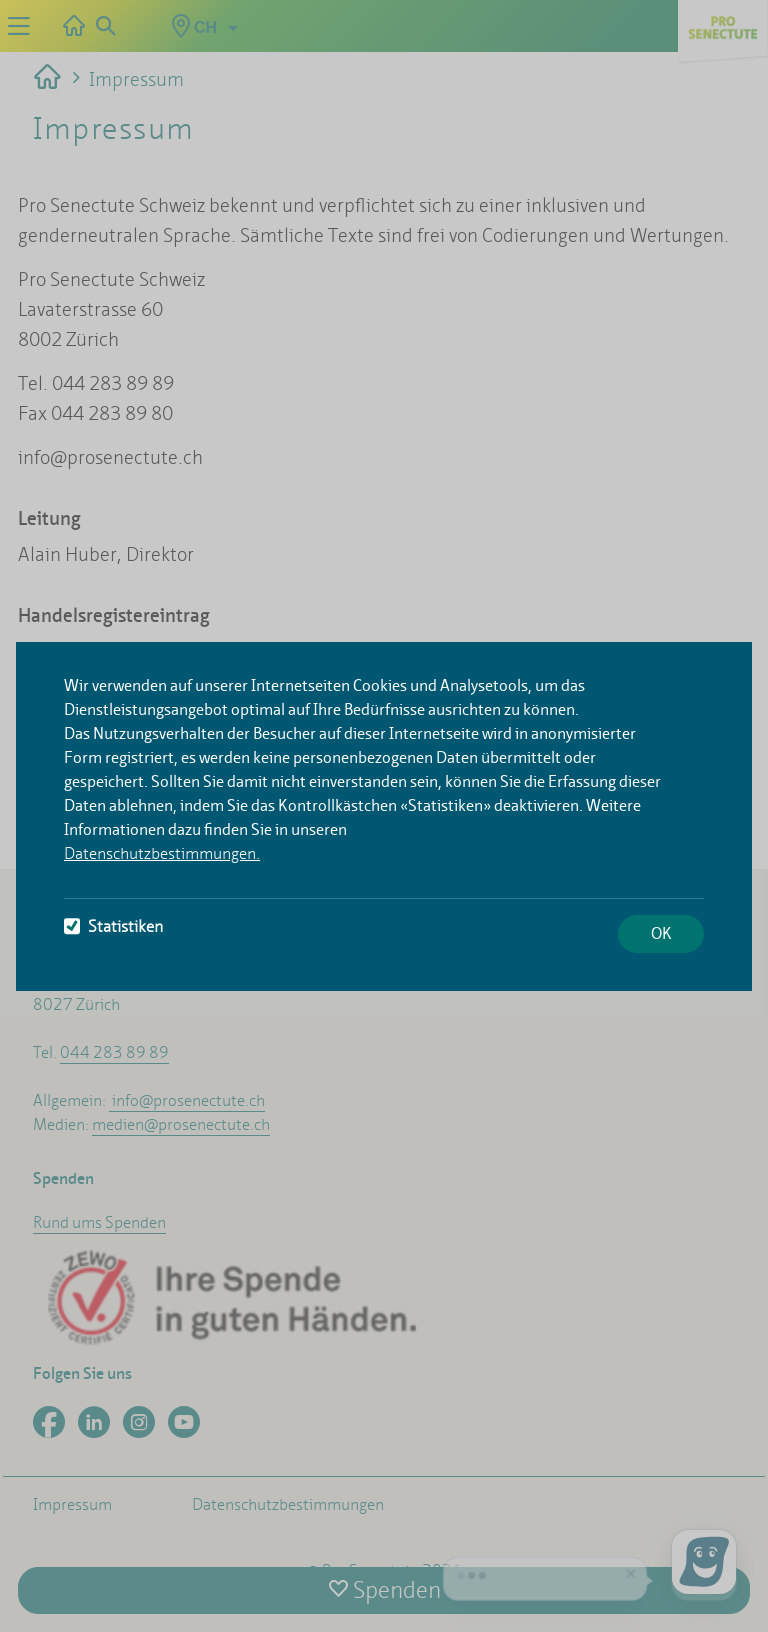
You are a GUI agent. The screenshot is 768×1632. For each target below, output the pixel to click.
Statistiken (113, 926)
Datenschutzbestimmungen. (162, 853)
